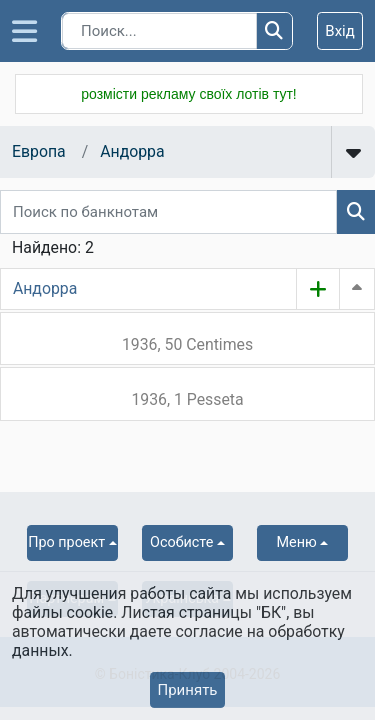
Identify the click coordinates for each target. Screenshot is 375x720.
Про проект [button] (66, 542)
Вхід (340, 31)
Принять (187, 690)
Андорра (132, 151)
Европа (39, 151)
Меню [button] (297, 542)
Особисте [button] (181, 542)
